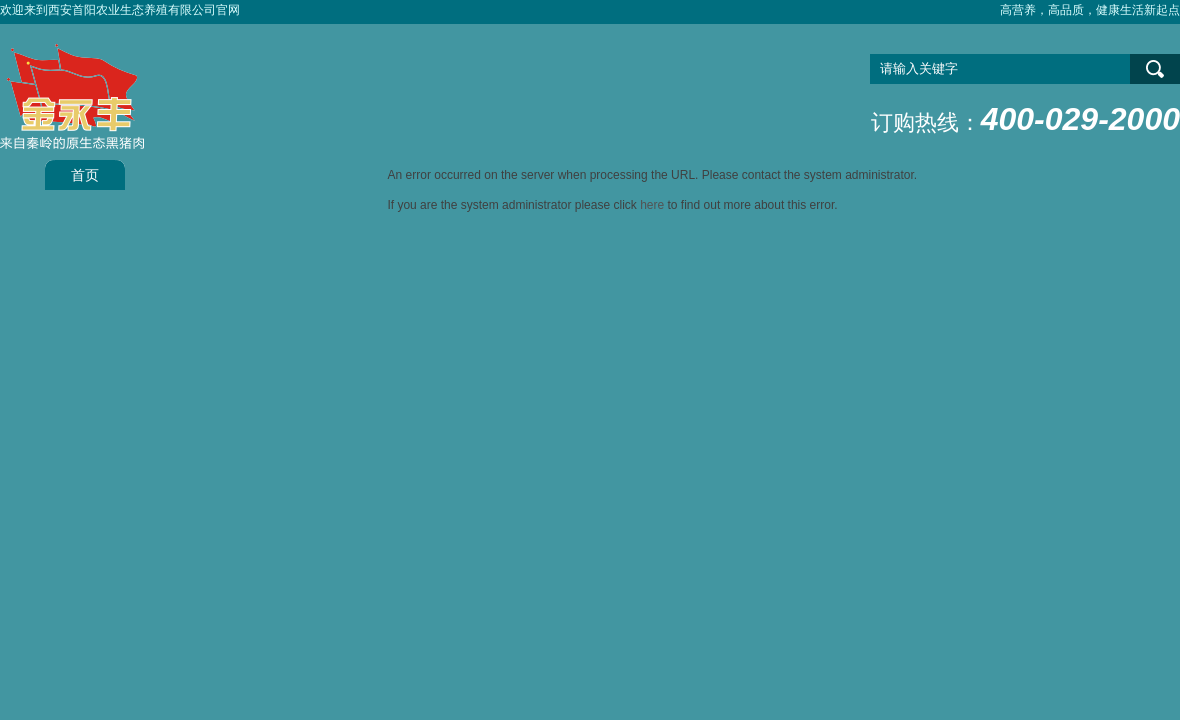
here (652, 205)
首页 (85, 175)
